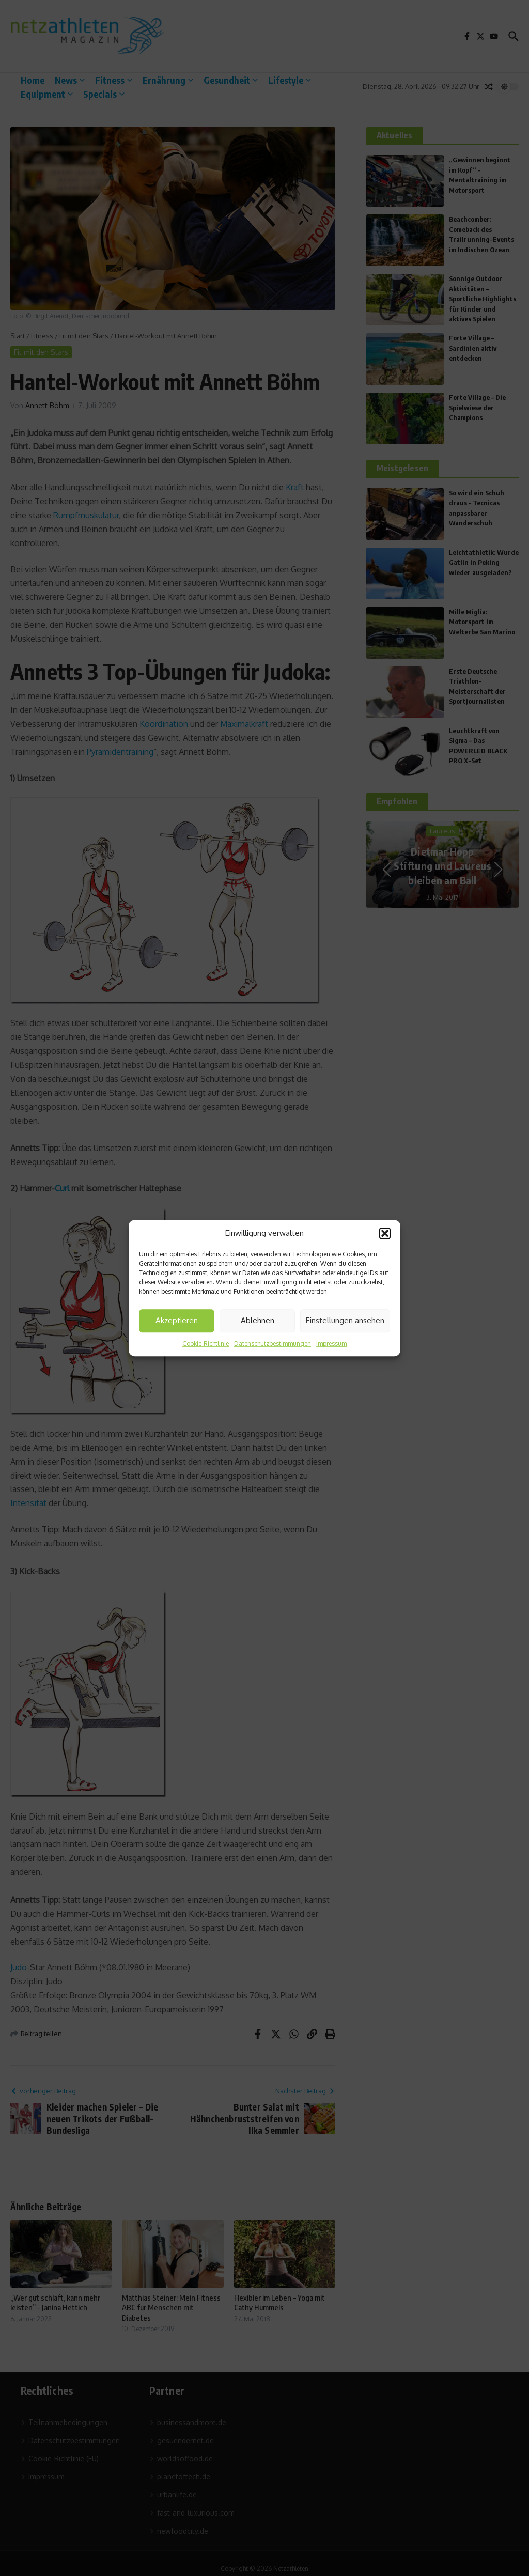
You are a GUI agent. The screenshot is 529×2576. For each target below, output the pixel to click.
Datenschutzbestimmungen (272, 1343)
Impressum (331, 1343)
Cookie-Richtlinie (205, 1343)
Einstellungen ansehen (345, 1320)
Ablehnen (257, 1320)
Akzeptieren (176, 1320)
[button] (385, 1234)
